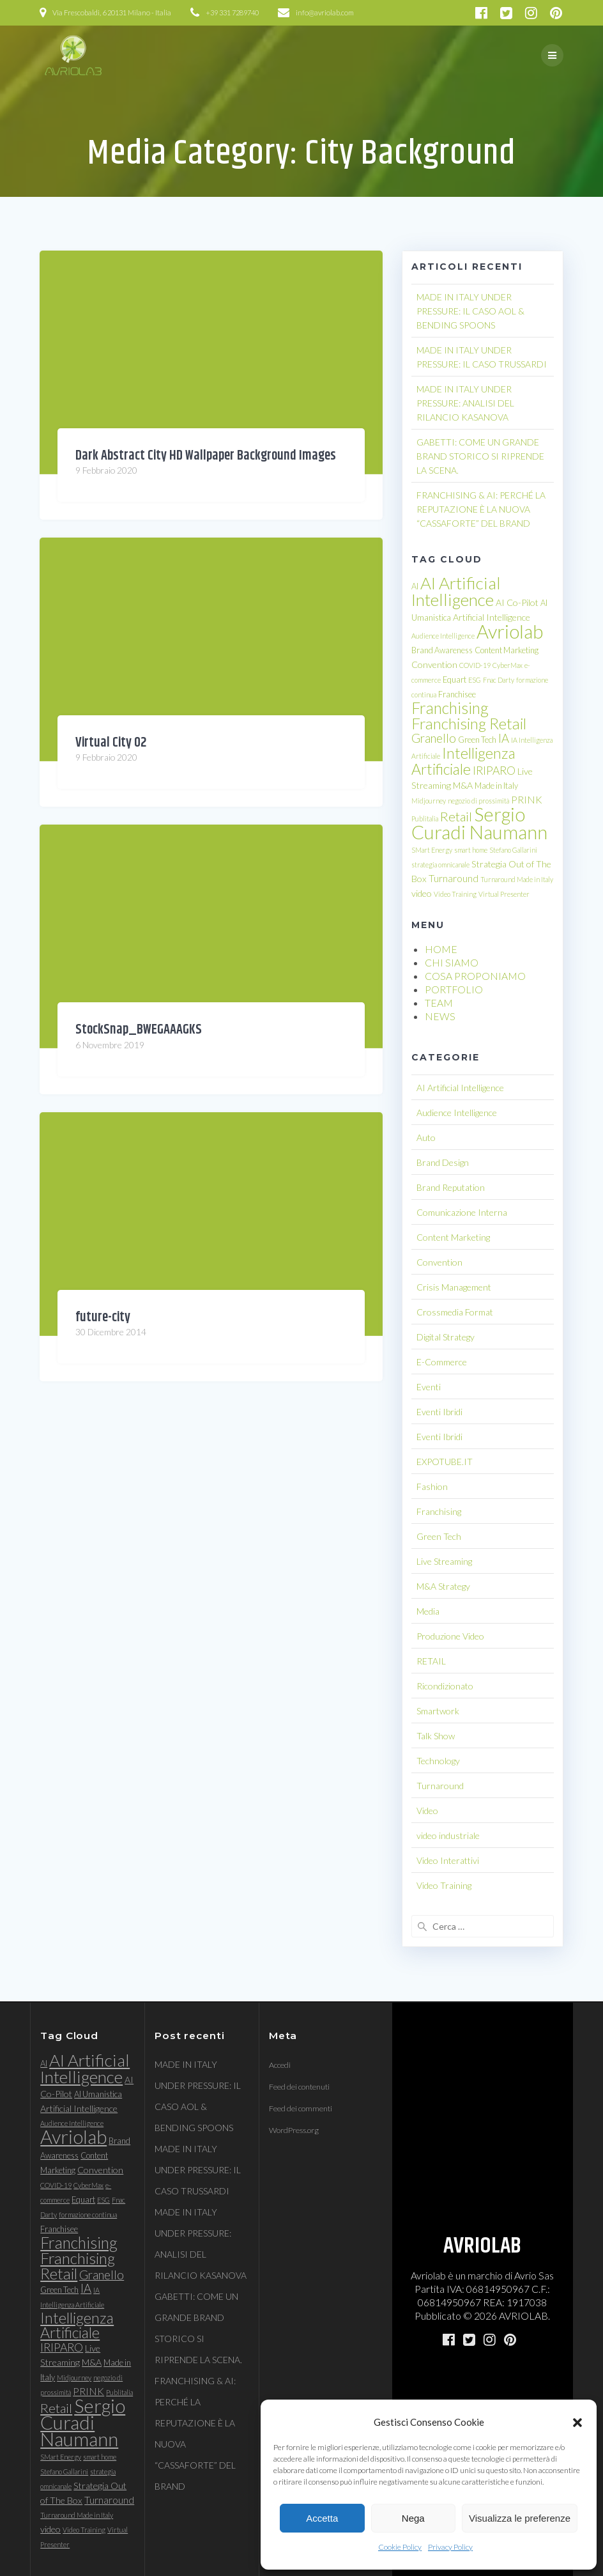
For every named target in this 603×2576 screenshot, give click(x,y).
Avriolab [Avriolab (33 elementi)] (510, 631)
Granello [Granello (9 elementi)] (433, 738)
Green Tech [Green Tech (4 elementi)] (477, 739)
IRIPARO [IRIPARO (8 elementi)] (494, 770)
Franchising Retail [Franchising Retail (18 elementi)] (468, 723)
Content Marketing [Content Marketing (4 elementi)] (506, 650)
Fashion (432, 1486)
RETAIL (431, 1661)
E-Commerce (441, 1361)
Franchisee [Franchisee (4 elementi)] (457, 694)
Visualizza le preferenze (519, 2518)
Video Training (443, 1885)
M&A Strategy (443, 1586)
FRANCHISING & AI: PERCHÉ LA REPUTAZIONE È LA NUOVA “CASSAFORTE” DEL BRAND (481, 509)
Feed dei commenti (300, 2108)
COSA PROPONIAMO (475, 976)
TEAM (439, 1003)
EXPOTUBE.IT (444, 1461)
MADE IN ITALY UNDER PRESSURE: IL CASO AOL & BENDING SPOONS (470, 310)
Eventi (428, 1386)
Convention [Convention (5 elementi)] (434, 664)
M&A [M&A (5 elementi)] (463, 785)
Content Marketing (453, 1237)
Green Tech (438, 1536)
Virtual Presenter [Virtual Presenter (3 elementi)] (504, 894)
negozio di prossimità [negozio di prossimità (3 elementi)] (478, 800)
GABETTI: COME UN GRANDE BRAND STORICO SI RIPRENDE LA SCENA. (480, 456)
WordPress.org (294, 2130)
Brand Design (442, 1162)
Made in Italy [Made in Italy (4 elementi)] (496, 785)
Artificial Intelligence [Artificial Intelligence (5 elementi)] (491, 617)
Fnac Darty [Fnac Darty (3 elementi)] (498, 680)
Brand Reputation (450, 1187)
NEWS (440, 1016)
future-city (102, 1317)
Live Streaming (444, 1561)
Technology (438, 1760)
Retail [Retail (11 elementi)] (456, 816)
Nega (413, 2518)
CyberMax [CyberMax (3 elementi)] (507, 665)
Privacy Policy (450, 2547)
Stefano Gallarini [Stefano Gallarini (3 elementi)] (513, 850)
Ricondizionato (444, 1685)
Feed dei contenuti (299, 2086)
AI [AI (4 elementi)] (414, 586)
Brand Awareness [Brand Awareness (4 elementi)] (442, 650)
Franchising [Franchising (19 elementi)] (450, 708)
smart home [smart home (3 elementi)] (470, 850)
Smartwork (437, 1710)
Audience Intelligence (456, 1112)
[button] (577, 2422)
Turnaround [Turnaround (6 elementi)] (453, 878)
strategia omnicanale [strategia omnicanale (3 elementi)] (440, 864)
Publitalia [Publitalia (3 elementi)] (424, 818)
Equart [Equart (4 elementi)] (454, 679)
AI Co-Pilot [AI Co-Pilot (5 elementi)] (517, 602)
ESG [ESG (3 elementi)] (474, 680)
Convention (439, 1262)
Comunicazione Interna (461, 1212)
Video (427, 1810)
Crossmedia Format (454, 1312)
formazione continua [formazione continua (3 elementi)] (88, 2214)
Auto (426, 1137)
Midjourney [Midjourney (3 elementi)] (428, 800)
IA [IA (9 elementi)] (503, 738)
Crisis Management (453, 1287)
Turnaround (440, 1785)
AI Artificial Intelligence (460, 1087)
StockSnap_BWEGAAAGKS (138, 1030)
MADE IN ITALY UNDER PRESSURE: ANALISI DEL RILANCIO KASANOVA (465, 403)
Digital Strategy (445, 1336)
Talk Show (435, 1735)
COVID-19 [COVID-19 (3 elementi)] (475, 665)
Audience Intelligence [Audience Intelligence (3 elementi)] (443, 636)
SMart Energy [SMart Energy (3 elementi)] (431, 850)
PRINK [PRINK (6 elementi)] (526, 799)
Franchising (438, 1511)
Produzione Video (450, 1636)
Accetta (322, 2518)
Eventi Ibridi (439, 1411)
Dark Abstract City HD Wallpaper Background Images (205, 456)
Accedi (280, 2065)
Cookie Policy (400, 2547)
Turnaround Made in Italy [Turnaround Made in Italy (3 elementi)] (516, 879)
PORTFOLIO (454, 989)
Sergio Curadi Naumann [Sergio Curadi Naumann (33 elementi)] (479, 823)
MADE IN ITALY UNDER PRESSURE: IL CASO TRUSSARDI (198, 2169)
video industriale (448, 1835)
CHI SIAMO (451, 962)
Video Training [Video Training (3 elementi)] (455, 894)
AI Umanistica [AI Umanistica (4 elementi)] (98, 2094)
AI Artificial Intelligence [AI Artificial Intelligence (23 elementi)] (456, 591)
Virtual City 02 (110, 743)
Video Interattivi (447, 1860)
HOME (441, 949)
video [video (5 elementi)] (421, 893)
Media (427, 1611)
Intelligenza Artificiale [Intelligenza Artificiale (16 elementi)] (463, 761)
